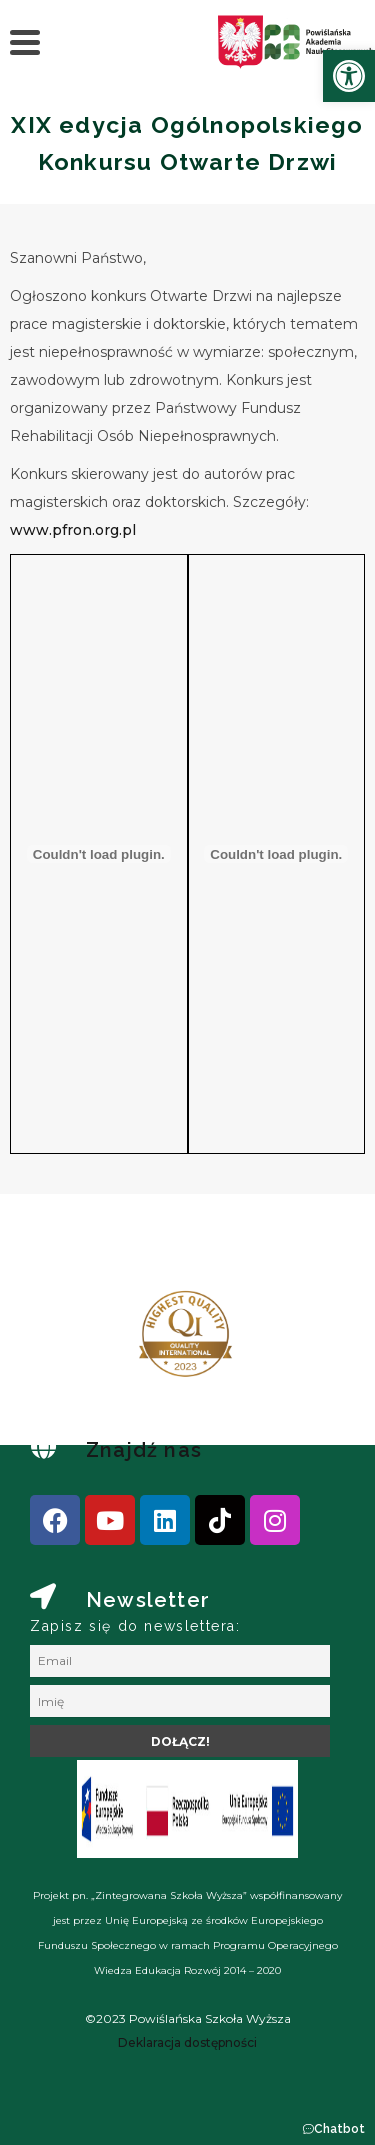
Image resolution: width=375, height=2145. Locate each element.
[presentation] (79, 1342)
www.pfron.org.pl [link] (75, 530)
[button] (333, 2129)
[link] (349, 76)
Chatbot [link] (339, 2129)
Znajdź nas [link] (144, 1450)
